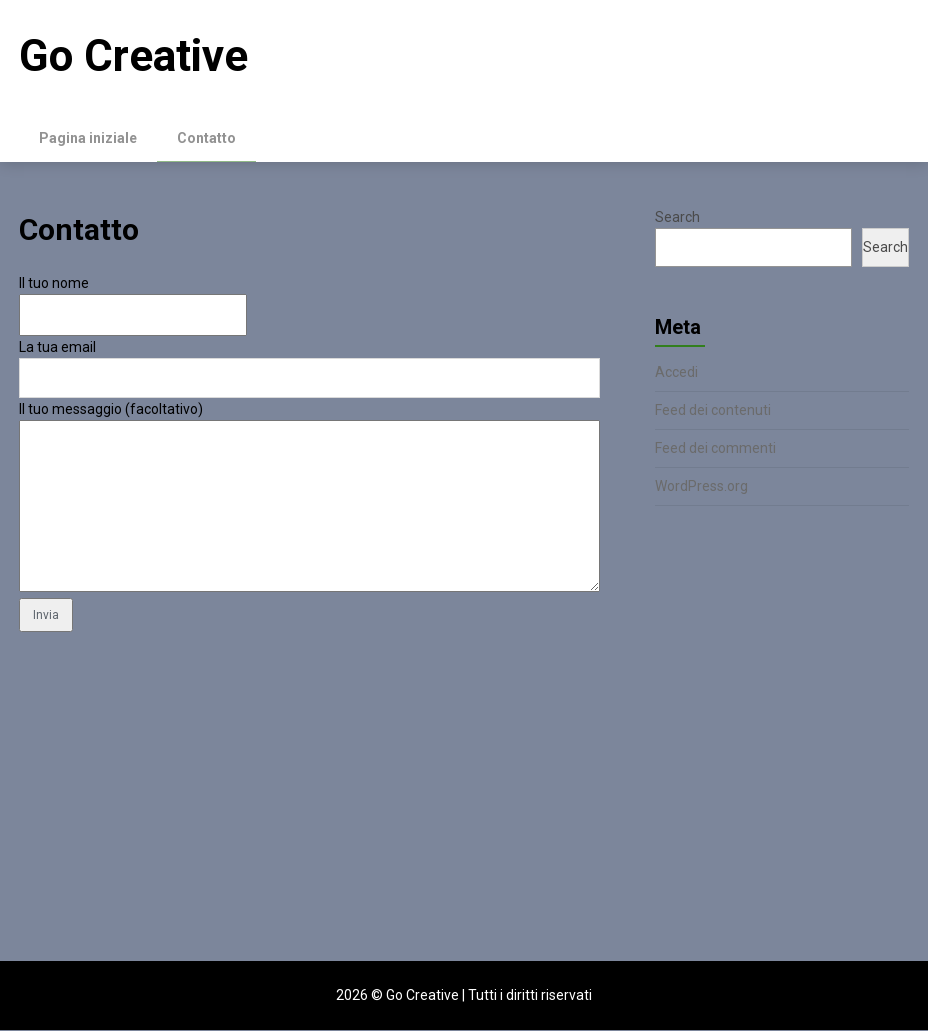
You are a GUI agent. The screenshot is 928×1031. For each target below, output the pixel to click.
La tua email (57, 348)
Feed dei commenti (715, 449)
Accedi (676, 373)
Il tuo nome (54, 284)
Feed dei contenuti (713, 411)
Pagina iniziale (88, 138)
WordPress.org (701, 487)
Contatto (206, 138)
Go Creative (133, 56)
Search (677, 218)
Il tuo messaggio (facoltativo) (111, 410)
